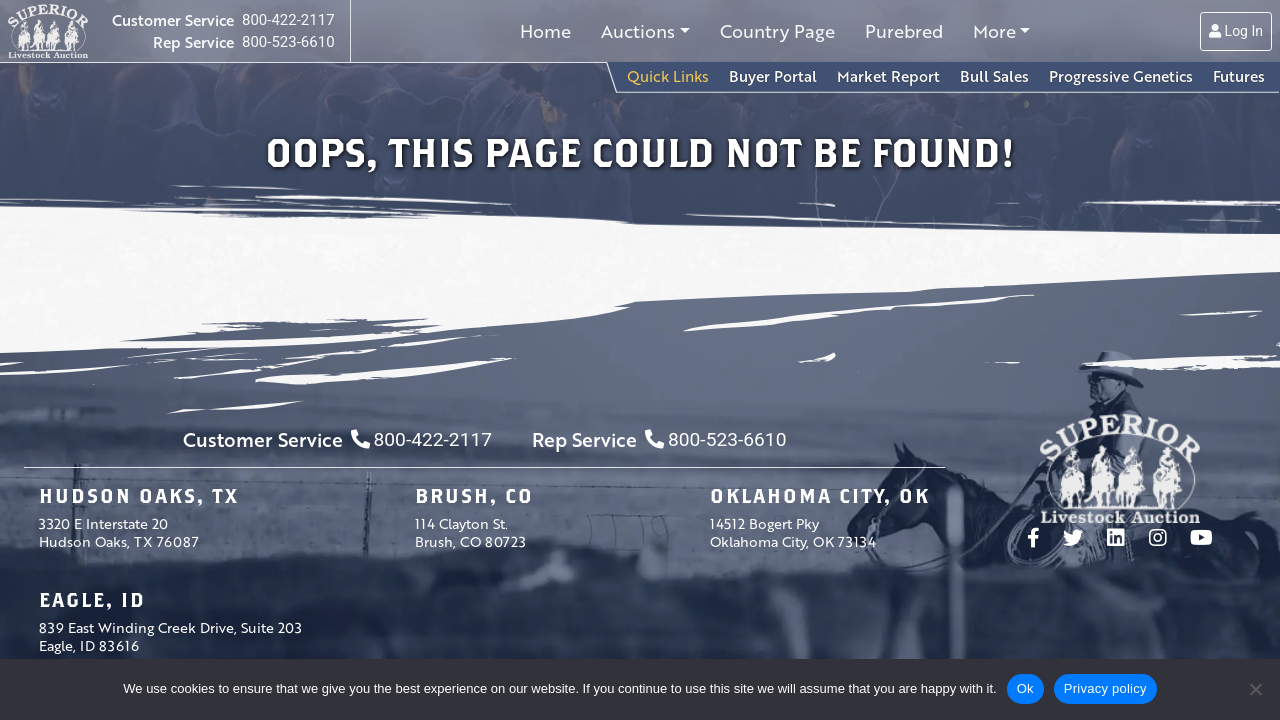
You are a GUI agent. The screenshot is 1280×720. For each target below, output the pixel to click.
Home (545, 31)
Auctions (638, 31)
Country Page (777, 31)
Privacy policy (1105, 688)
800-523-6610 (288, 42)
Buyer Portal (773, 76)
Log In (1236, 31)
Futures (1239, 76)
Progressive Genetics (1121, 76)
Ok (1025, 688)
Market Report (888, 76)
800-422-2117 (288, 20)
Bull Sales (994, 76)
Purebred (904, 31)
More (994, 31)
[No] (1255, 689)
